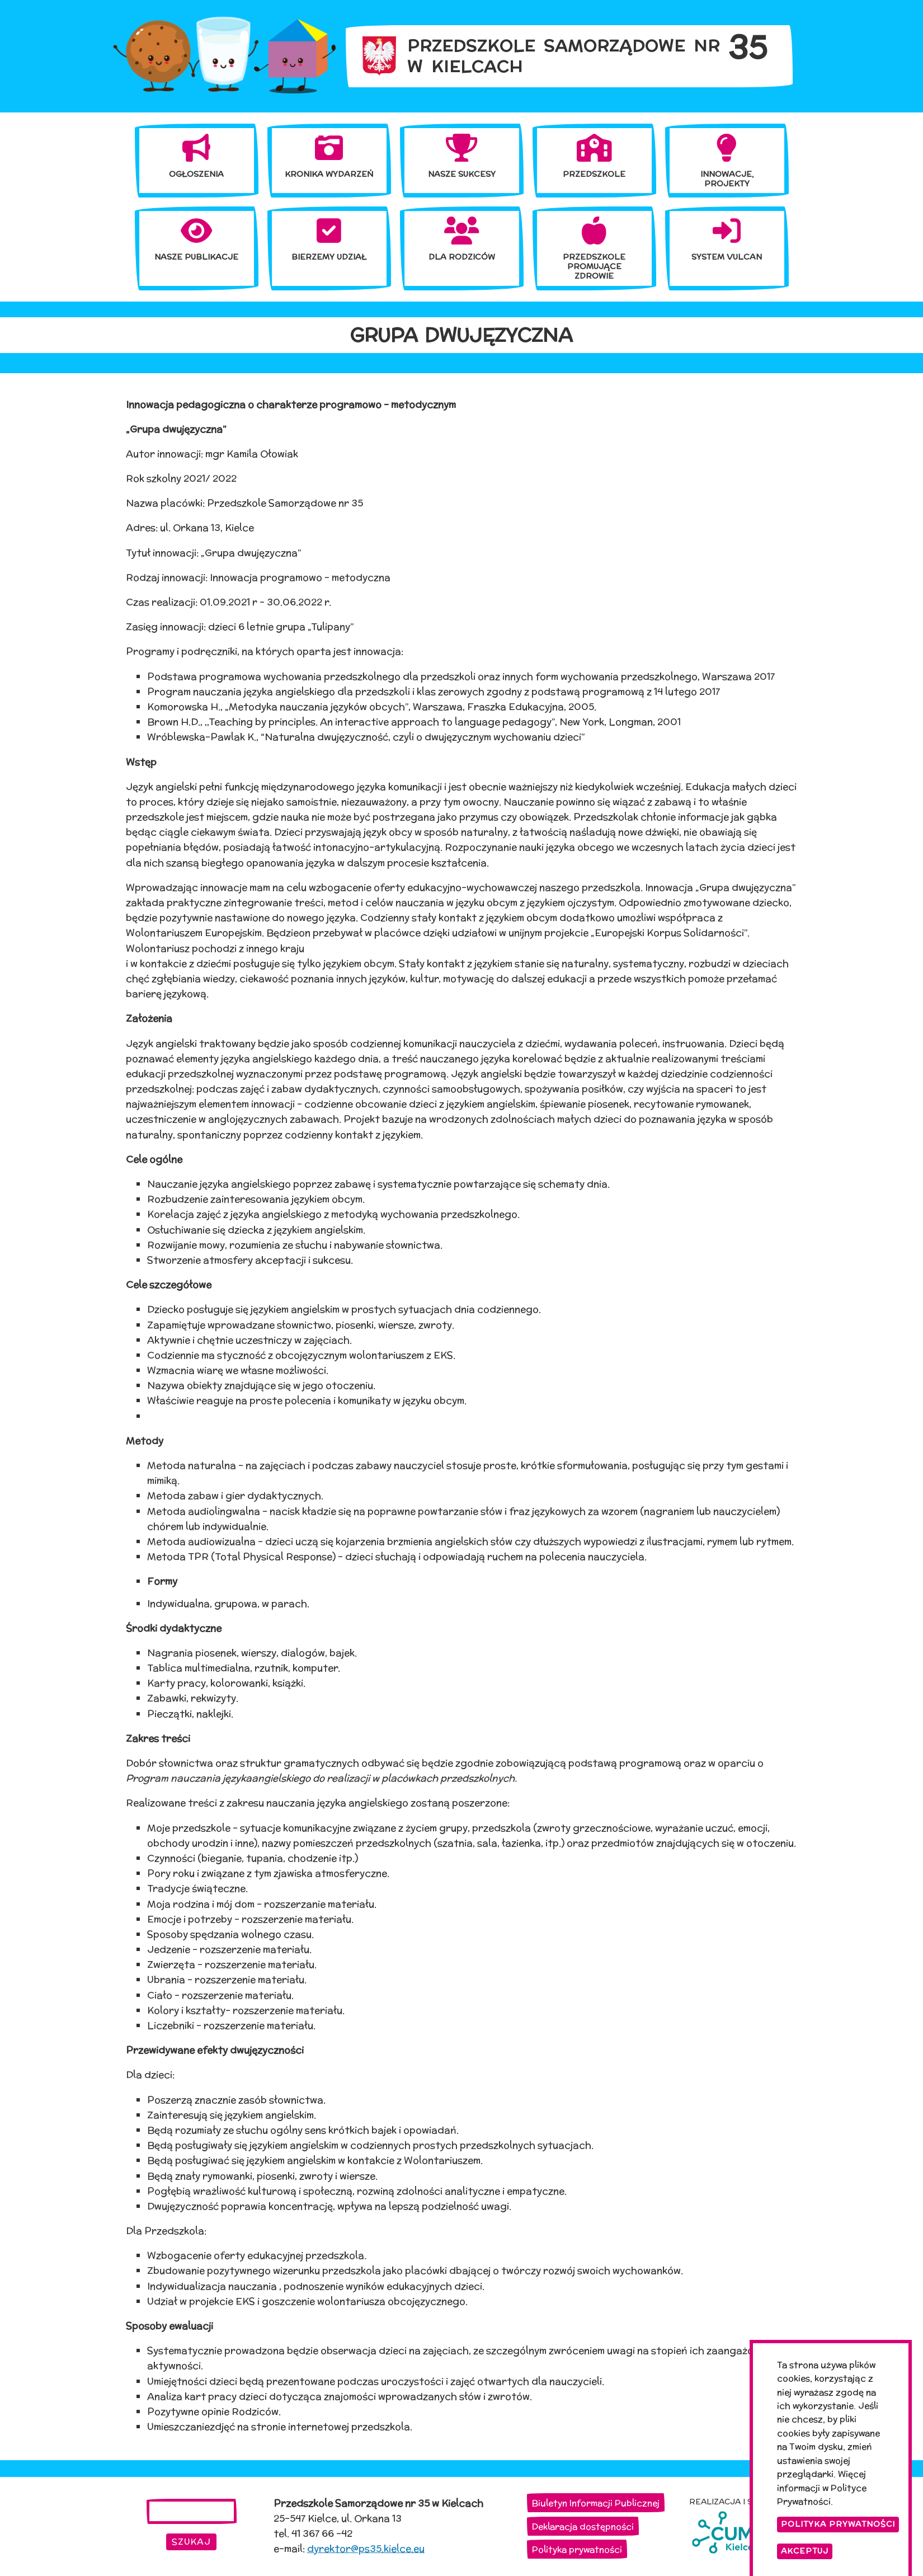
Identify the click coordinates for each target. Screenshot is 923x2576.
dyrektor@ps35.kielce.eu (366, 2548)
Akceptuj (804, 2554)
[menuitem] (196, 156)
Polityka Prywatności (838, 2527)
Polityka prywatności (577, 2549)
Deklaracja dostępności (583, 2526)
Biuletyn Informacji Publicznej (596, 2503)
